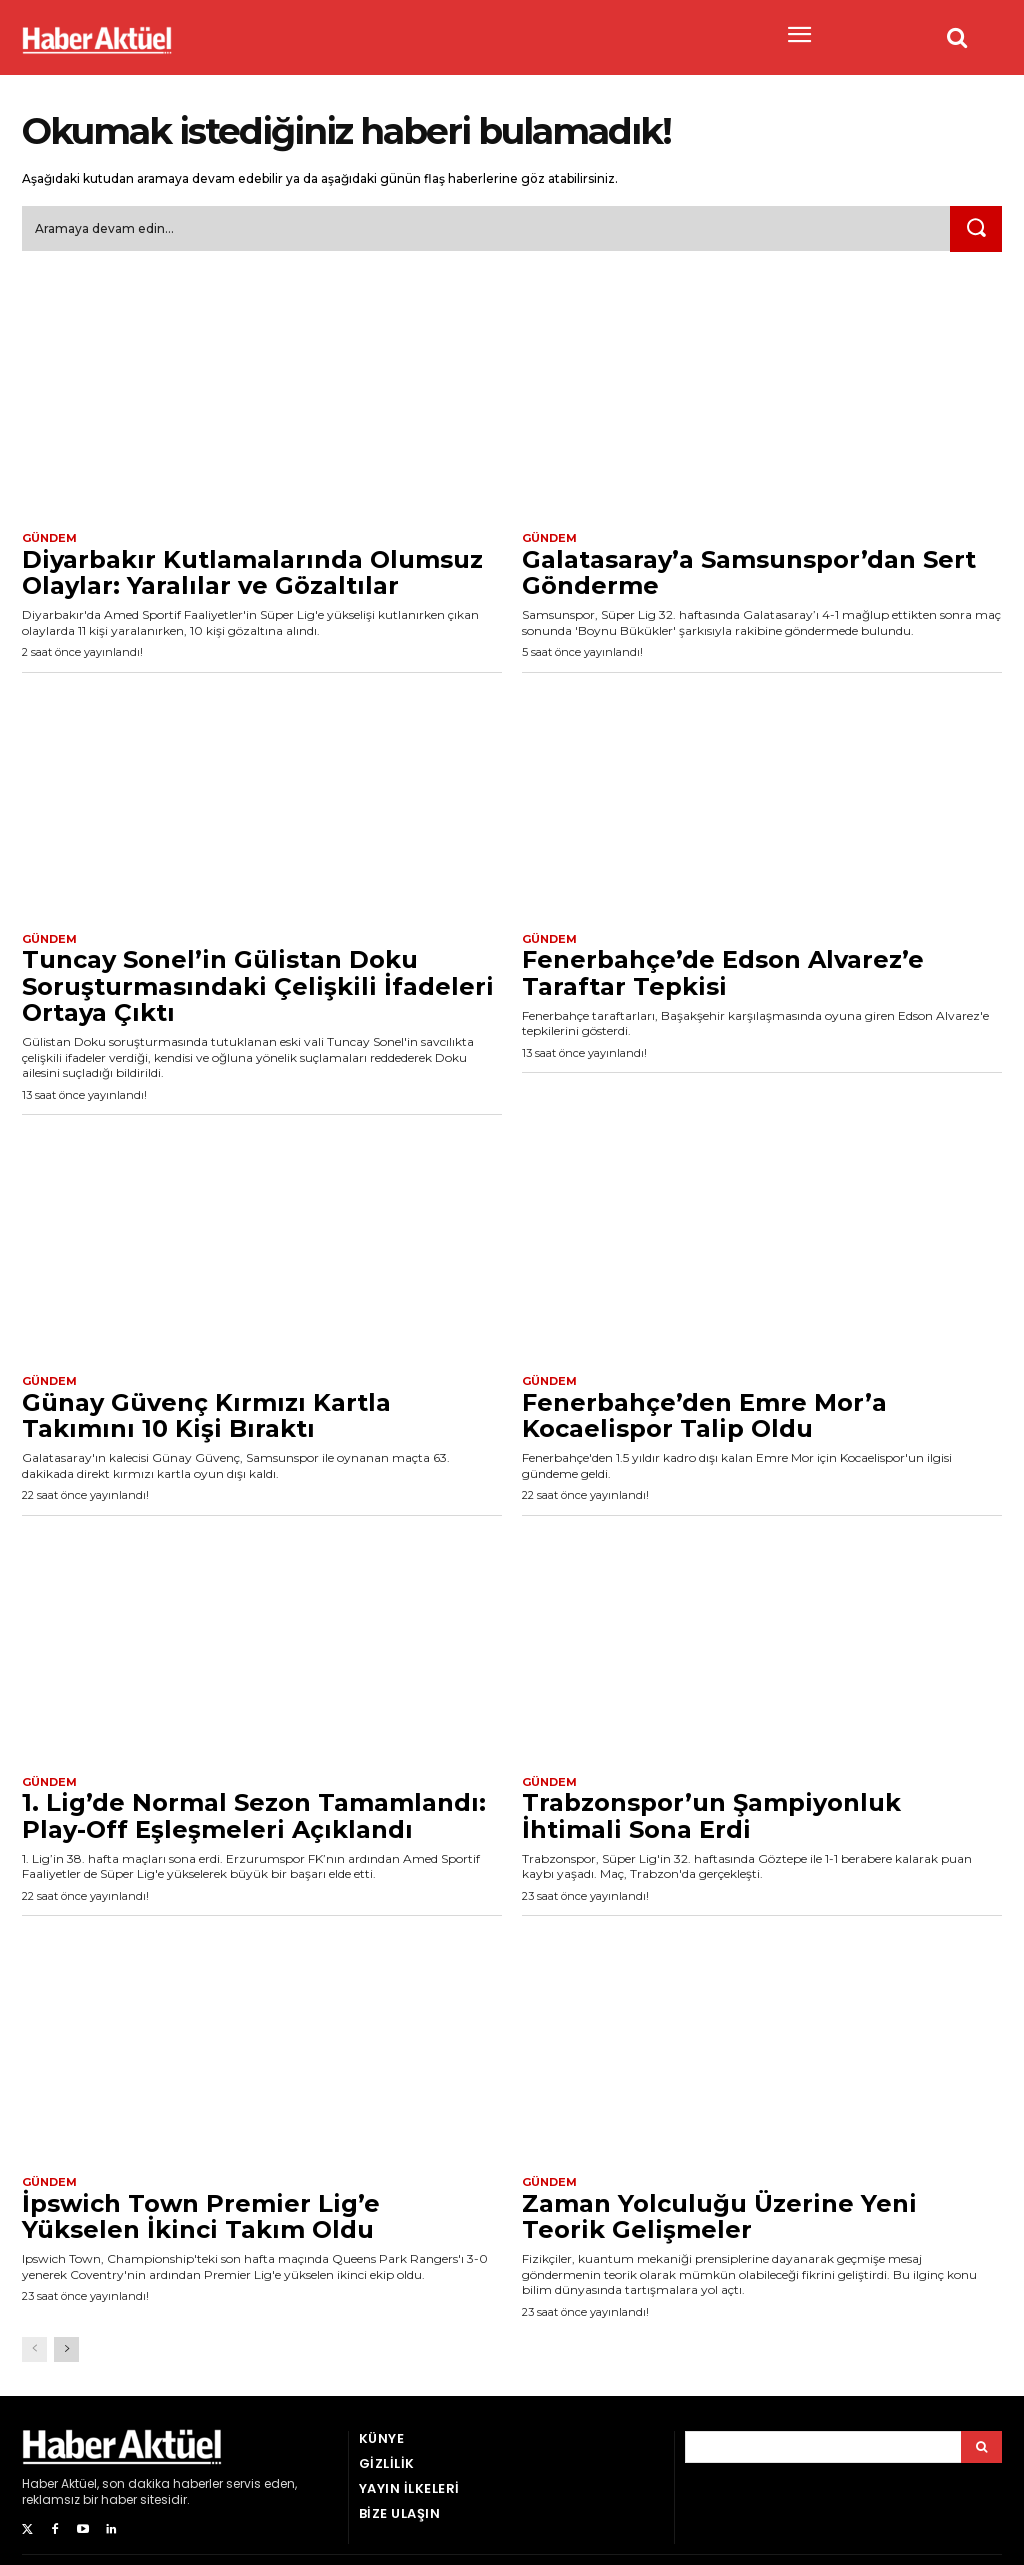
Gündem (49, 538)
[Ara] (976, 229)
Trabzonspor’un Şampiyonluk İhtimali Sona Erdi (711, 1815)
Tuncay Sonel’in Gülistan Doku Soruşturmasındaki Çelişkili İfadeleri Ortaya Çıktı (258, 986)
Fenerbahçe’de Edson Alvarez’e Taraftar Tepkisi (723, 972)
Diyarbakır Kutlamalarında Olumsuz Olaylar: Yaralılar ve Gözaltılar (252, 572)
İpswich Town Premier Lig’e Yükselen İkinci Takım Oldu (201, 2216)
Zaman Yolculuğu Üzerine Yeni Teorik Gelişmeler (719, 2216)
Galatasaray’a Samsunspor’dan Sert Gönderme (749, 572)
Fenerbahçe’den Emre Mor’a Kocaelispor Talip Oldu (704, 1415)
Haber (40, 2483)
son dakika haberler (162, 2483)
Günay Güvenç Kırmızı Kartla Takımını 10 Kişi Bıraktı (206, 1415)
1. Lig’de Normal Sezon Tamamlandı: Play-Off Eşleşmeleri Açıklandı (254, 1815)
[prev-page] (34, 2348)
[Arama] (981, 2447)
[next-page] (66, 2348)
